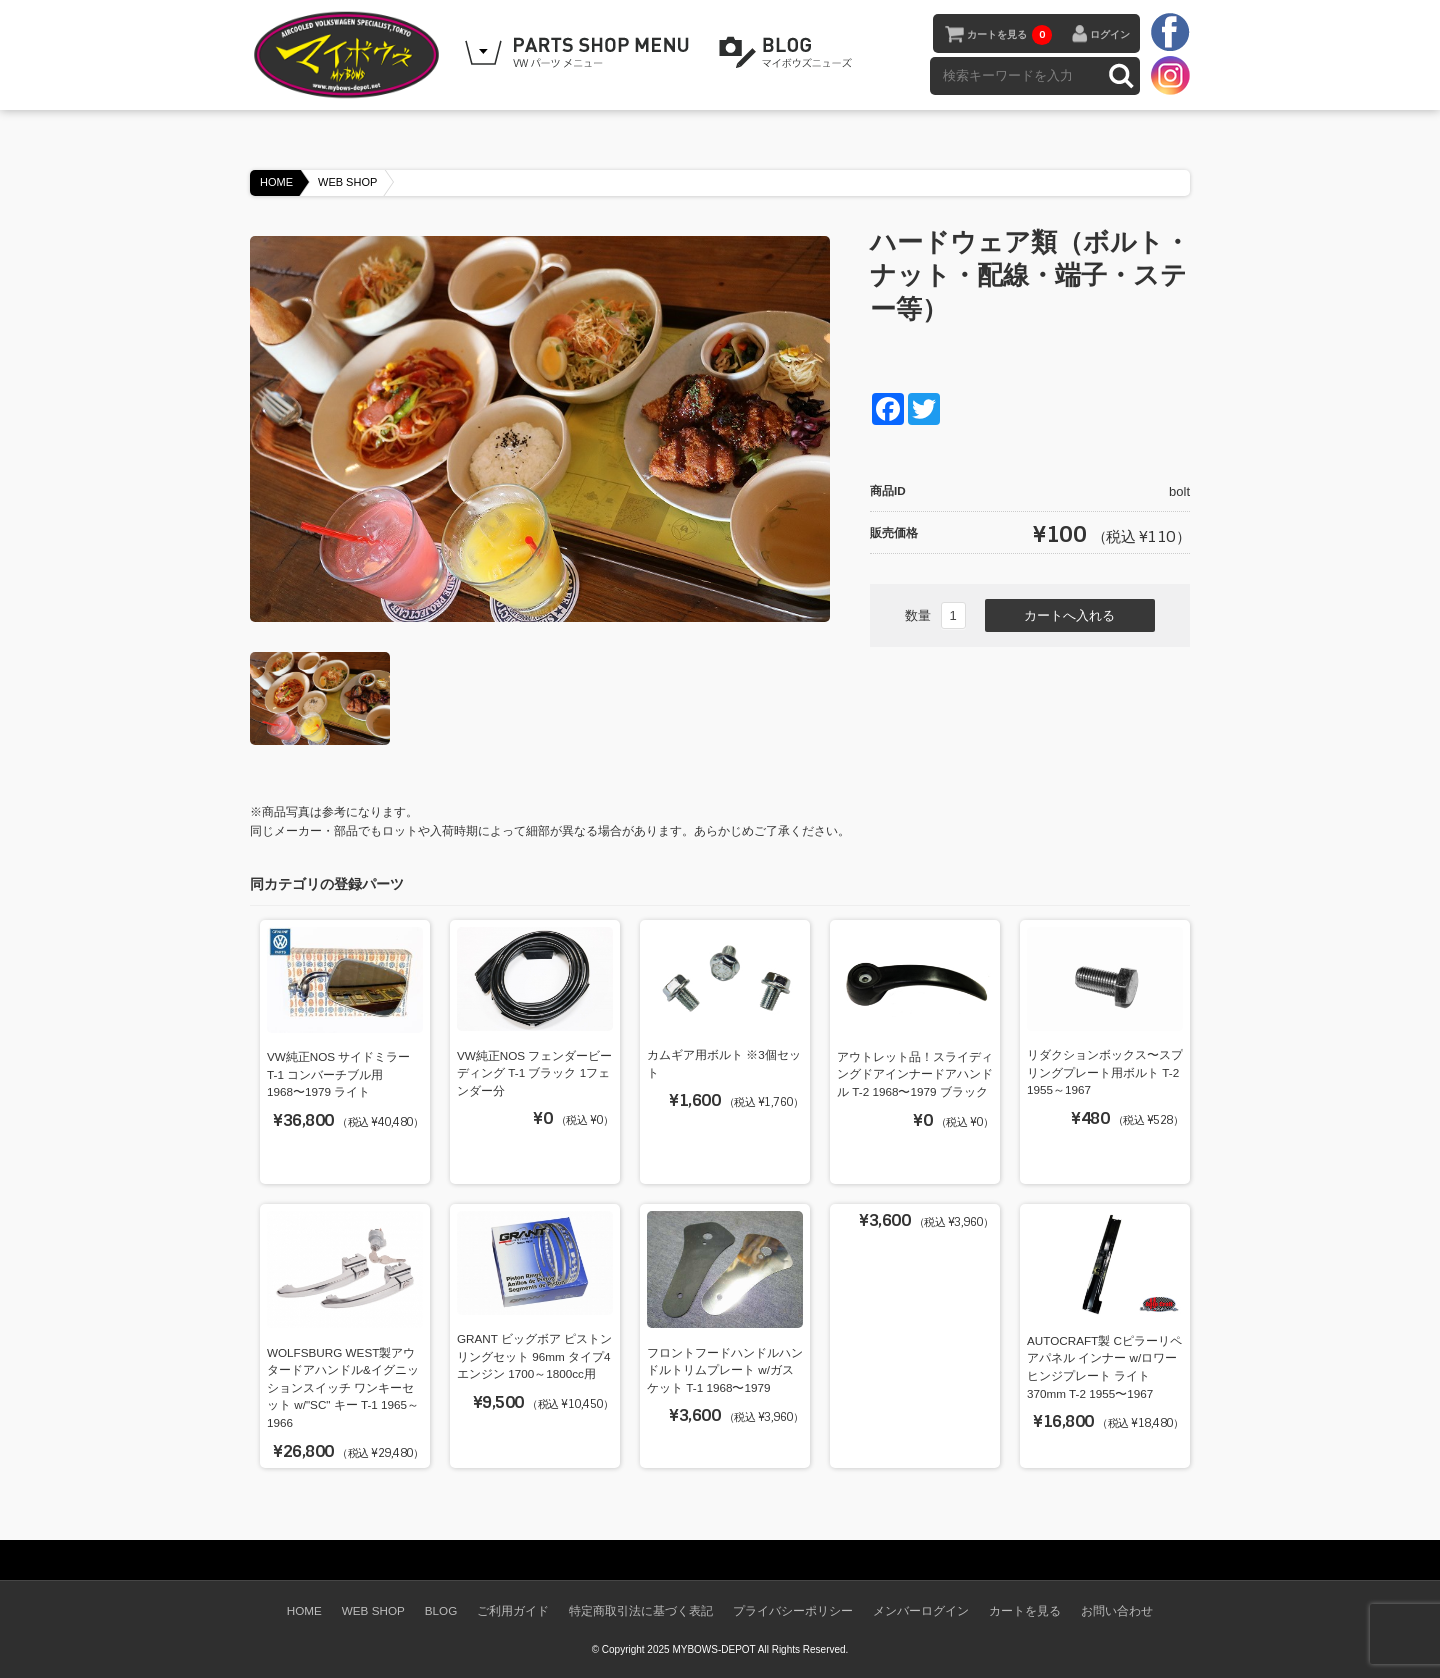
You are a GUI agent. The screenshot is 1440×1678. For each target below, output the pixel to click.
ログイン (1110, 34)
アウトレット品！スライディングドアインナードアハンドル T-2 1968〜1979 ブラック (915, 1074)
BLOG (789, 53)
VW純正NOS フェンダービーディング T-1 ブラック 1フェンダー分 (534, 1073)
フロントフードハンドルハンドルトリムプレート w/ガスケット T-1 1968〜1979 (725, 1370)
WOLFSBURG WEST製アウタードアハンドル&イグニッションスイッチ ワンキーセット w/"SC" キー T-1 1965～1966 (343, 1387)
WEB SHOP (347, 182)
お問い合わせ (1117, 1610)
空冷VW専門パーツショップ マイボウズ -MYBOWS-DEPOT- (350, 55)
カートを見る (1009, 35)
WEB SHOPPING (580, 53)
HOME (276, 182)
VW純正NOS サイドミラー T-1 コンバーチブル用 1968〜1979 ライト (338, 1074)
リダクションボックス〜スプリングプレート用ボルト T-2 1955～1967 (1105, 1072)
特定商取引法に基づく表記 (641, 1610)
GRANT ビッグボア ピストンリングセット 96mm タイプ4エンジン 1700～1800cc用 (534, 1356)
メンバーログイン (921, 1610)
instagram (1170, 75)
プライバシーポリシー (793, 1610)
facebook (1170, 33)
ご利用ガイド (513, 1610)
